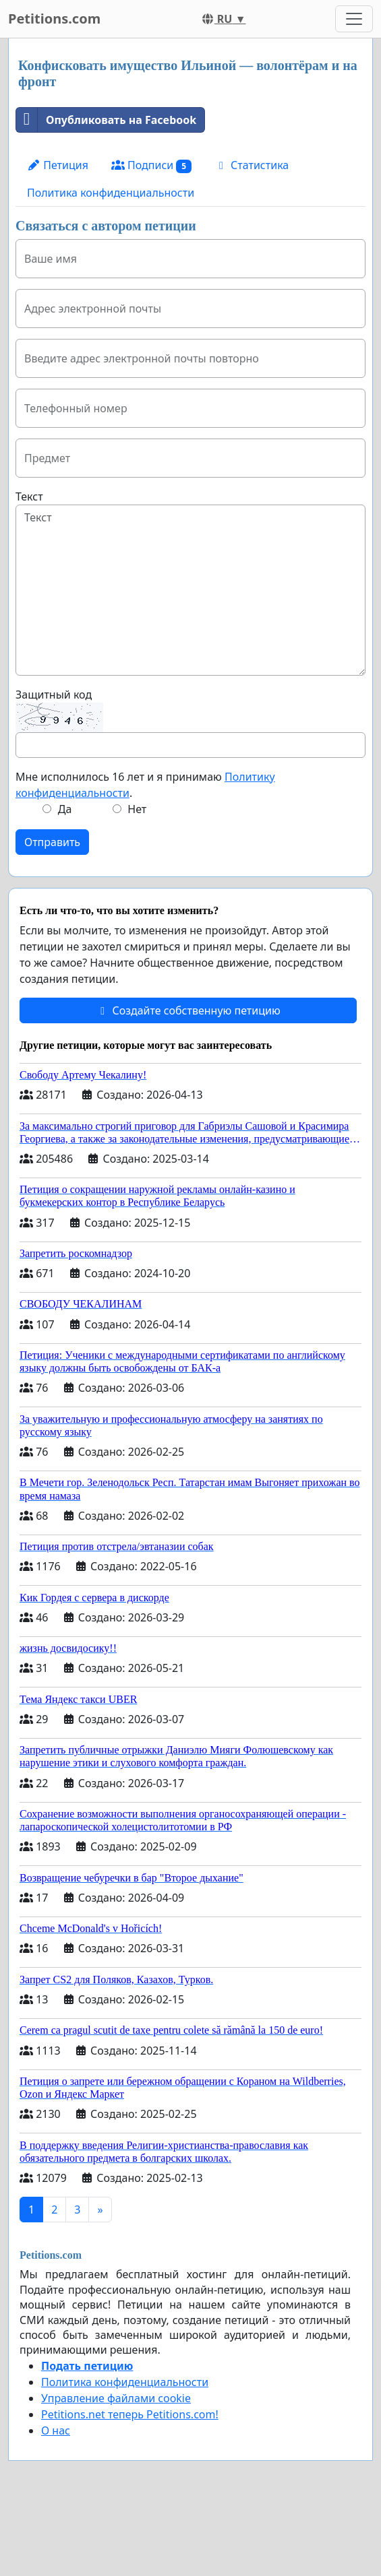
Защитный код (54, 694)
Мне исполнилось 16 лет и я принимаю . (145, 784)
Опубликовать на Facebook (106, 120)
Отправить (52, 842)
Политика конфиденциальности (110, 192)
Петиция (57, 165)
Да (65, 809)
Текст (29, 496)
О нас (55, 2430)
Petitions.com (54, 18)
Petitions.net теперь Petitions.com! (129, 2414)
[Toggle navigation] (354, 18)
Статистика (251, 165)
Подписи (151, 165)
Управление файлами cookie (116, 2398)
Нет (136, 809)
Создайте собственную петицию (188, 1010)
